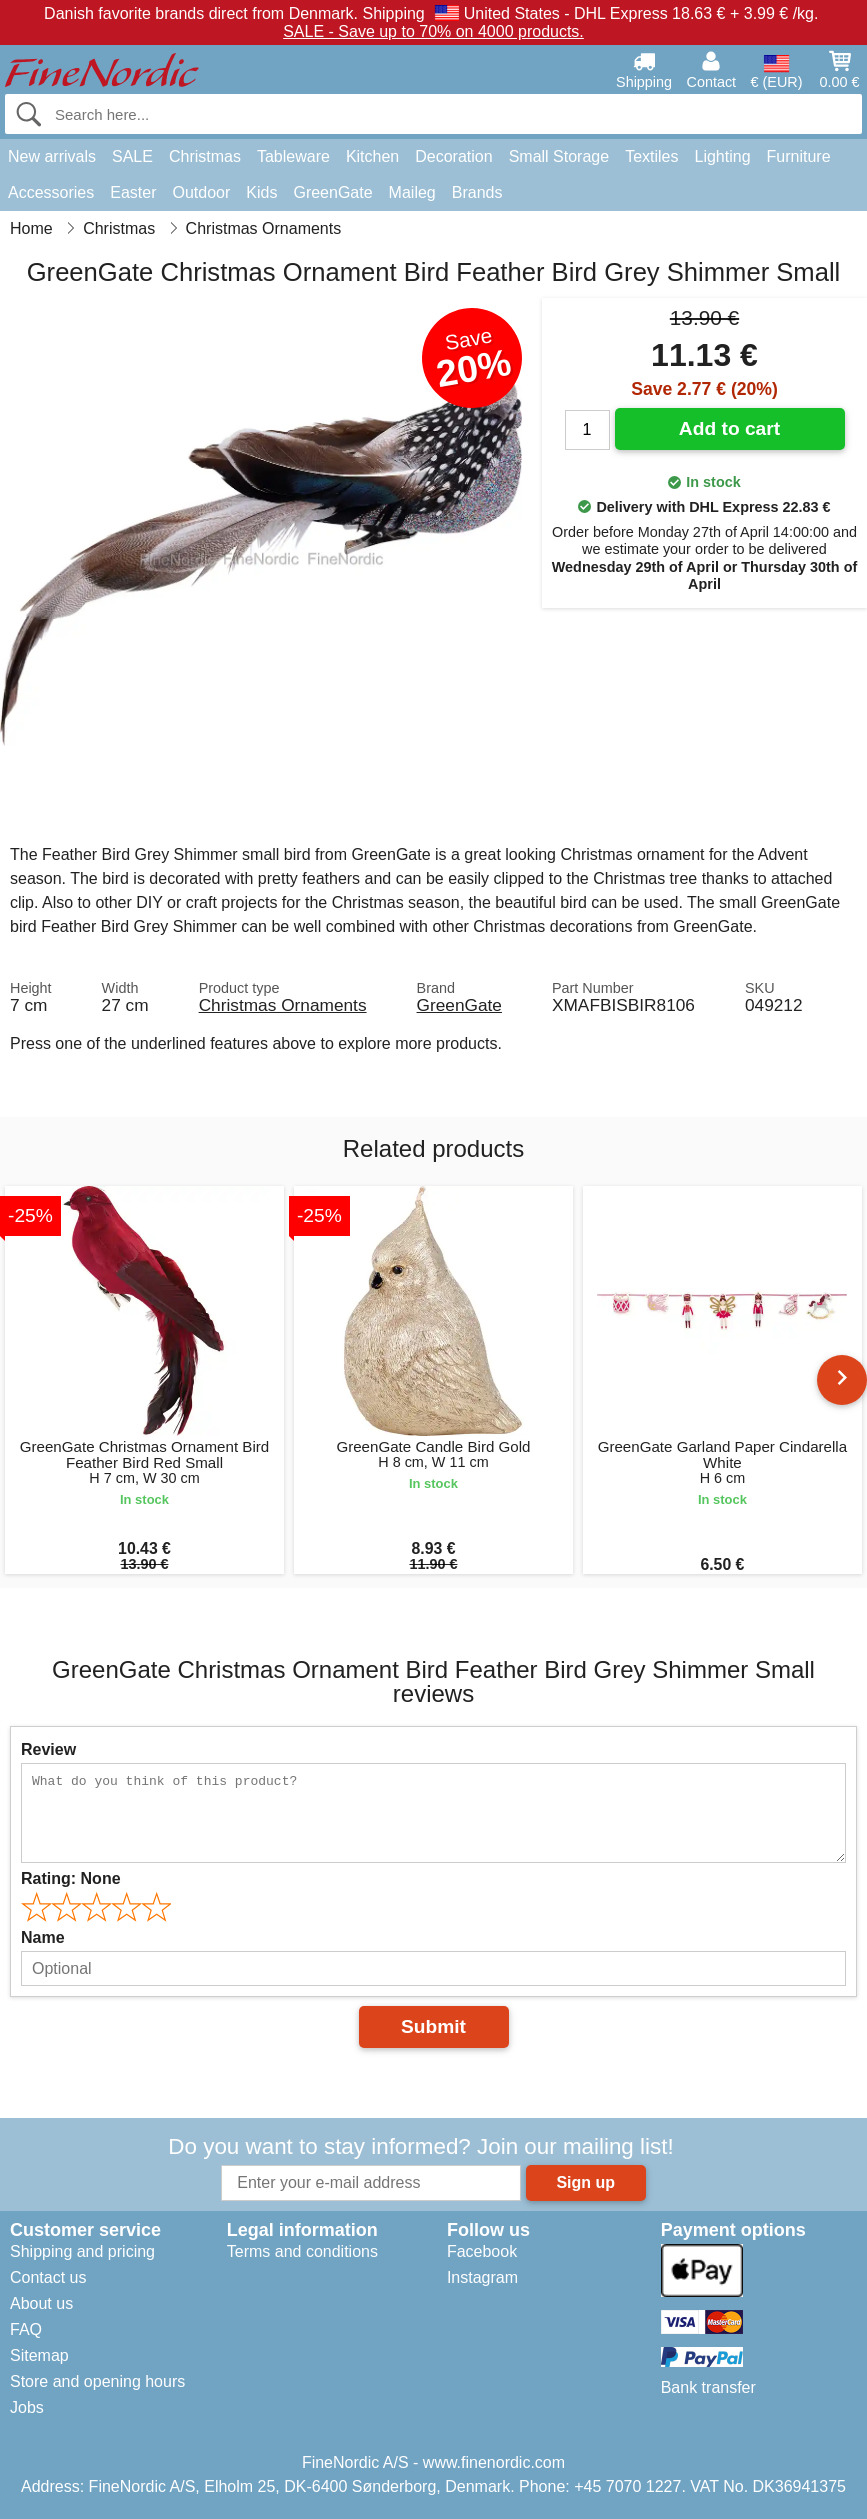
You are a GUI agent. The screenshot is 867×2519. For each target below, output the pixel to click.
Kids (261, 192)
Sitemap (39, 2355)
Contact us (48, 2277)
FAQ (26, 2329)
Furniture (799, 156)
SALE (132, 156)
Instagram (482, 2277)
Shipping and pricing (82, 2251)
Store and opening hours (97, 2381)
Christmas (205, 156)
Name (43, 1937)
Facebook (482, 2251)
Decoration (453, 156)
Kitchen (372, 156)
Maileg (412, 192)
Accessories (51, 192)
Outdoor (202, 192)
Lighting (723, 156)
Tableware (293, 156)
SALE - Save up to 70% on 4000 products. (433, 31)
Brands (477, 192)
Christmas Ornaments (283, 1005)
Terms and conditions (302, 2251)
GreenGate (332, 192)
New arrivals (52, 156)
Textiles (651, 156)
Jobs (27, 2407)
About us (41, 2303)
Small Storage (559, 156)
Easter (133, 192)
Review (48, 1749)
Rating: (71, 1878)
